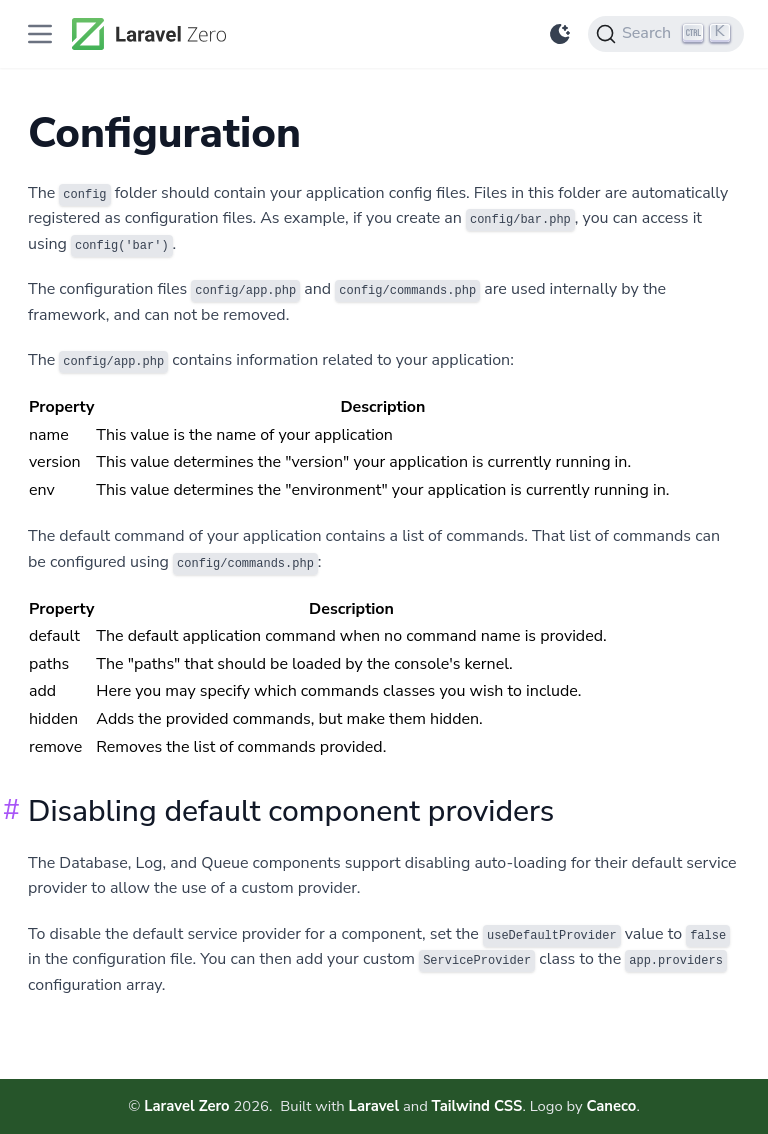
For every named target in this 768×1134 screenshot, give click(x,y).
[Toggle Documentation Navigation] (40, 34)
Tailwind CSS (477, 1106)
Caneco (611, 1106)
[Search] (666, 34)
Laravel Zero (187, 1106)
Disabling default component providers (291, 811)
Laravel (374, 1106)
